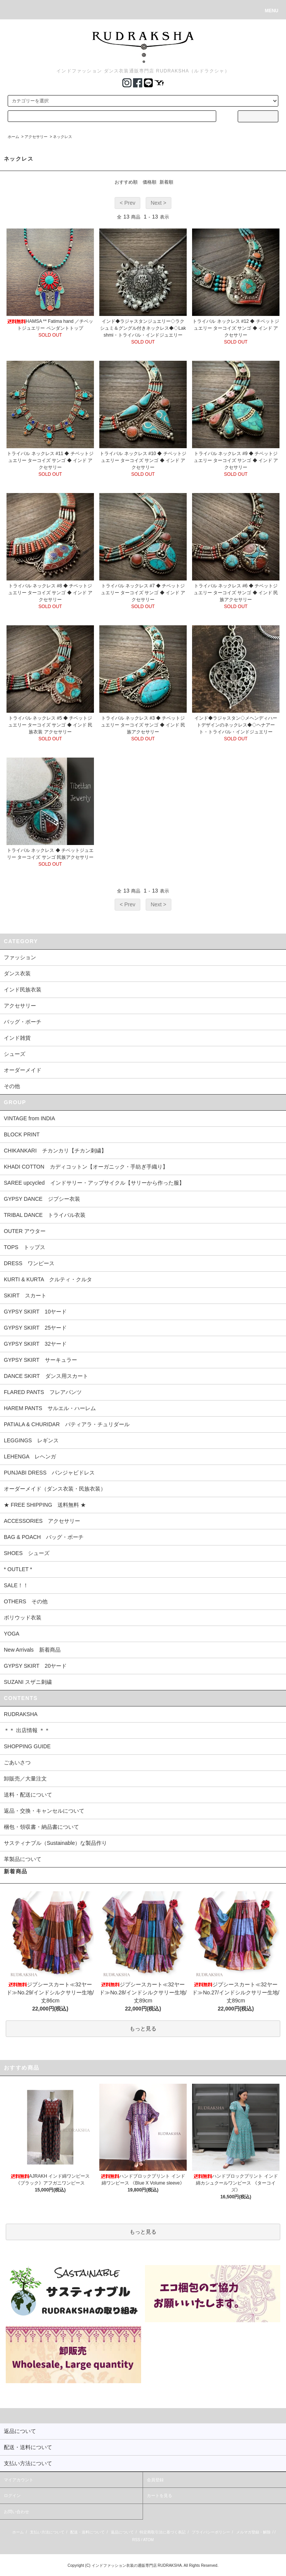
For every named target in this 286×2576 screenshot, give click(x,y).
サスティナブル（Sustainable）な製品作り (55, 1843)
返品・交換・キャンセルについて (44, 1811)
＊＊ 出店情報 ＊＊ (27, 1730)
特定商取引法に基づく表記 (163, 2532)
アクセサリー (36, 137)
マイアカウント (18, 2479)
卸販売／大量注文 (25, 1778)
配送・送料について (87, 2532)
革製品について (22, 1859)
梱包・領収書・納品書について (41, 1827)
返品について (122, 2532)
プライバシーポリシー (211, 2532)
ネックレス (62, 137)
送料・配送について (28, 1795)
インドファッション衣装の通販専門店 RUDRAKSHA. (137, 2565)
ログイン (12, 2495)
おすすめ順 (126, 182)
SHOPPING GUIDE (27, 1746)
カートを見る (159, 2495)
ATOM (148, 2540)
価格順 (149, 182)
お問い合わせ (16, 2511)
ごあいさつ (17, 1762)
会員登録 (155, 2479)
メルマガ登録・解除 (253, 2532)
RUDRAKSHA (21, 1714)
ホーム (13, 137)
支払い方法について (47, 2532)
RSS (136, 2540)
